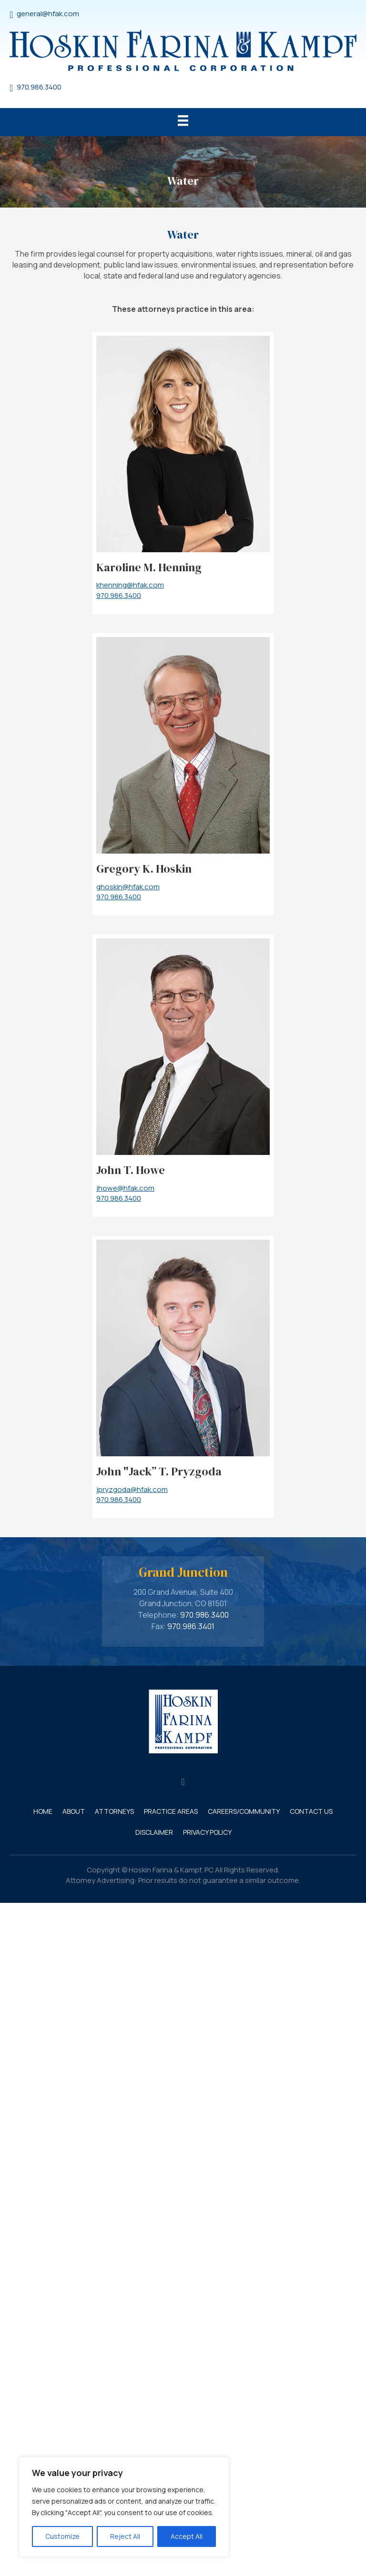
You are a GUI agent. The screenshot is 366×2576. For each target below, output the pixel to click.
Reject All (125, 2536)
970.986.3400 (39, 87)
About (73, 1811)
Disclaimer (154, 1832)
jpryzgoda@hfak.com (132, 1489)
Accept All (187, 2536)
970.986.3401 (190, 1626)
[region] (124, 2507)
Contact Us (311, 1811)
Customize (62, 2536)
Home (42, 1811)
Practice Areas (171, 1811)
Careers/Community (244, 1811)
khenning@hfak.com (130, 585)
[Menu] (183, 122)
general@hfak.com (48, 14)
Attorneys (114, 1811)
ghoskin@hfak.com (128, 887)
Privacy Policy (207, 1832)
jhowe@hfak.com (125, 1188)
